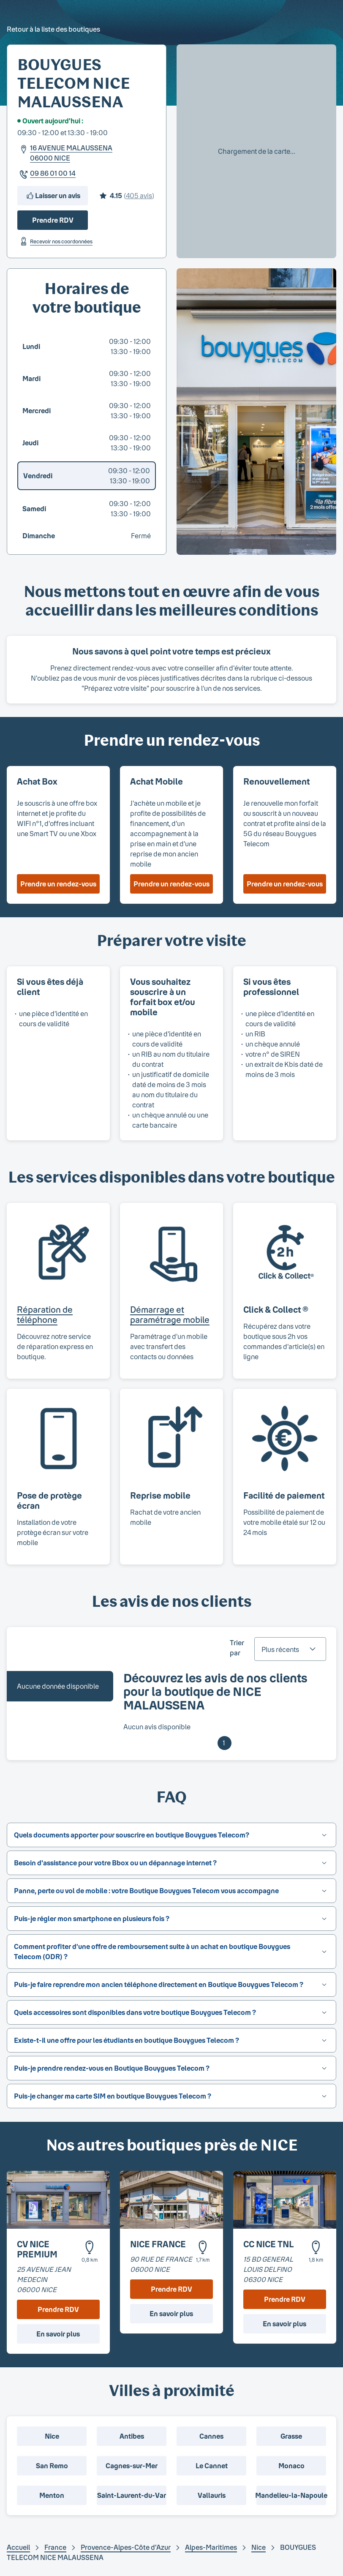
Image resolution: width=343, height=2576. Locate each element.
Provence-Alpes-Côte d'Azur (126, 2547)
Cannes (211, 2436)
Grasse (291, 2436)
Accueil (18, 2547)
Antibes (132, 2436)
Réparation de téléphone (45, 1314)
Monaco (291, 2466)
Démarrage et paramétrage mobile (170, 1314)
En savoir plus (58, 2334)
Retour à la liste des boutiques (53, 29)
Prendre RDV (53, 220)
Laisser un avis (52, 196)
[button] (171, 1835)
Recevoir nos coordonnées (55, 241)
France (55, 2547)
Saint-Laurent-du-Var (131, 2495)
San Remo (52, 2466)
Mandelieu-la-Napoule (291, 2495)
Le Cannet (212, 2466)
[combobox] (290, 1649)
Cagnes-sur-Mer (132, 2466)
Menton (51, 2495)
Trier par (237, 1647)
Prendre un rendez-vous (58, 884)
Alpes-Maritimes (211, 2547)
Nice (52, 2436)
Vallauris (212, 2495)
